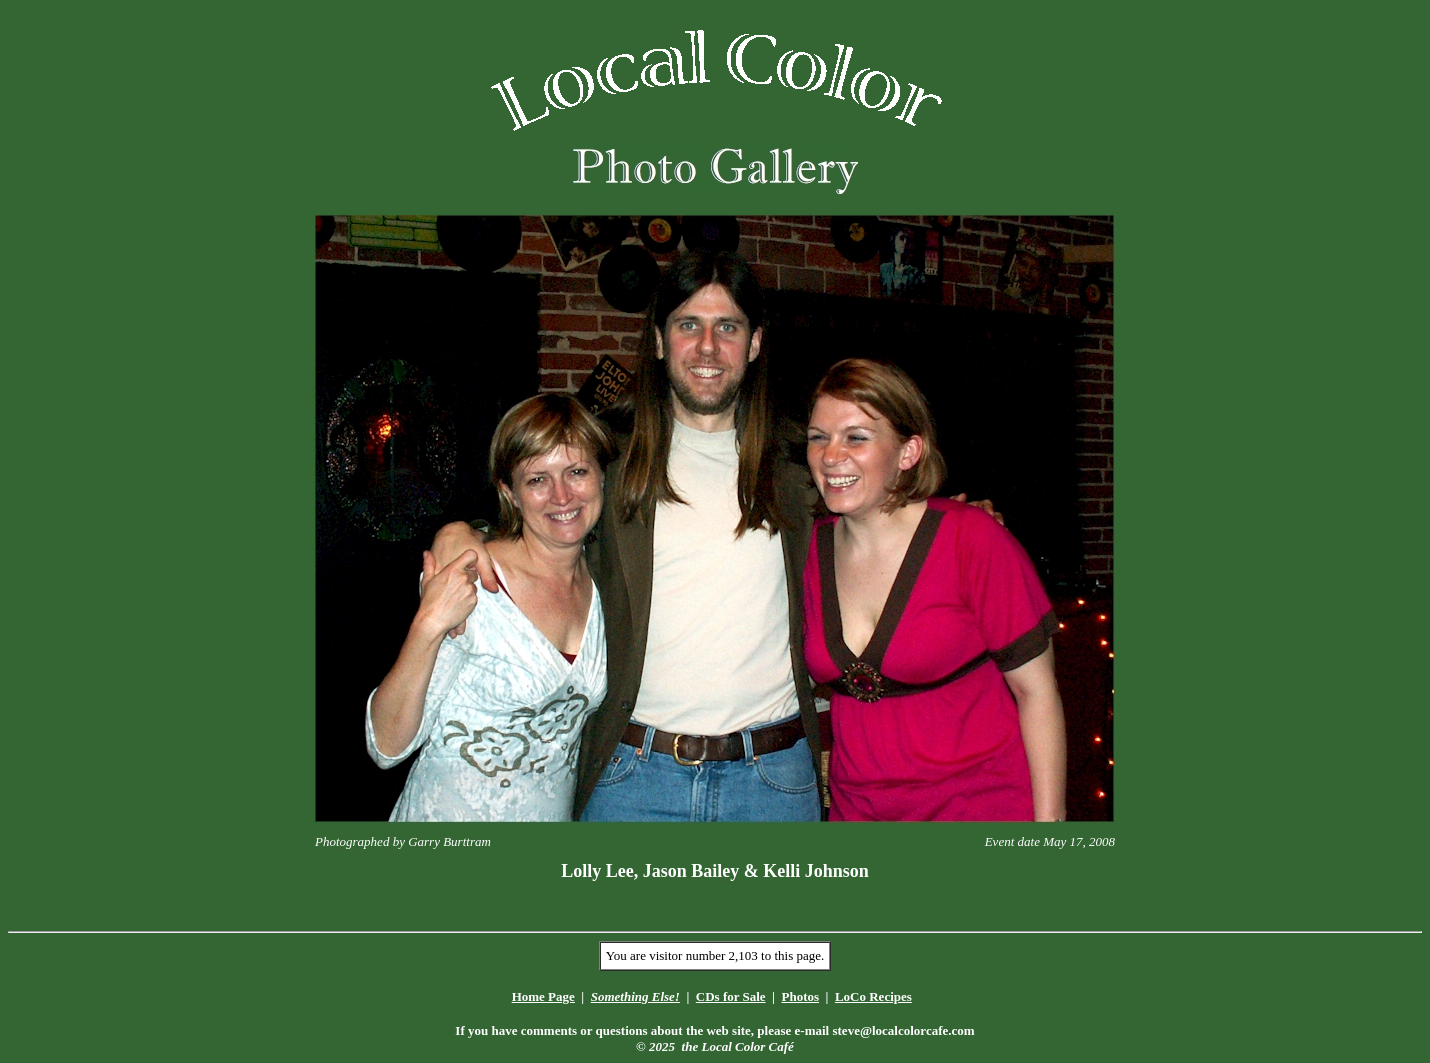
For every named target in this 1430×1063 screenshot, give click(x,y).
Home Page (543, 996)
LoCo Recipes (873, 996)
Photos (800, 996)
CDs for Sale (731, 996)
